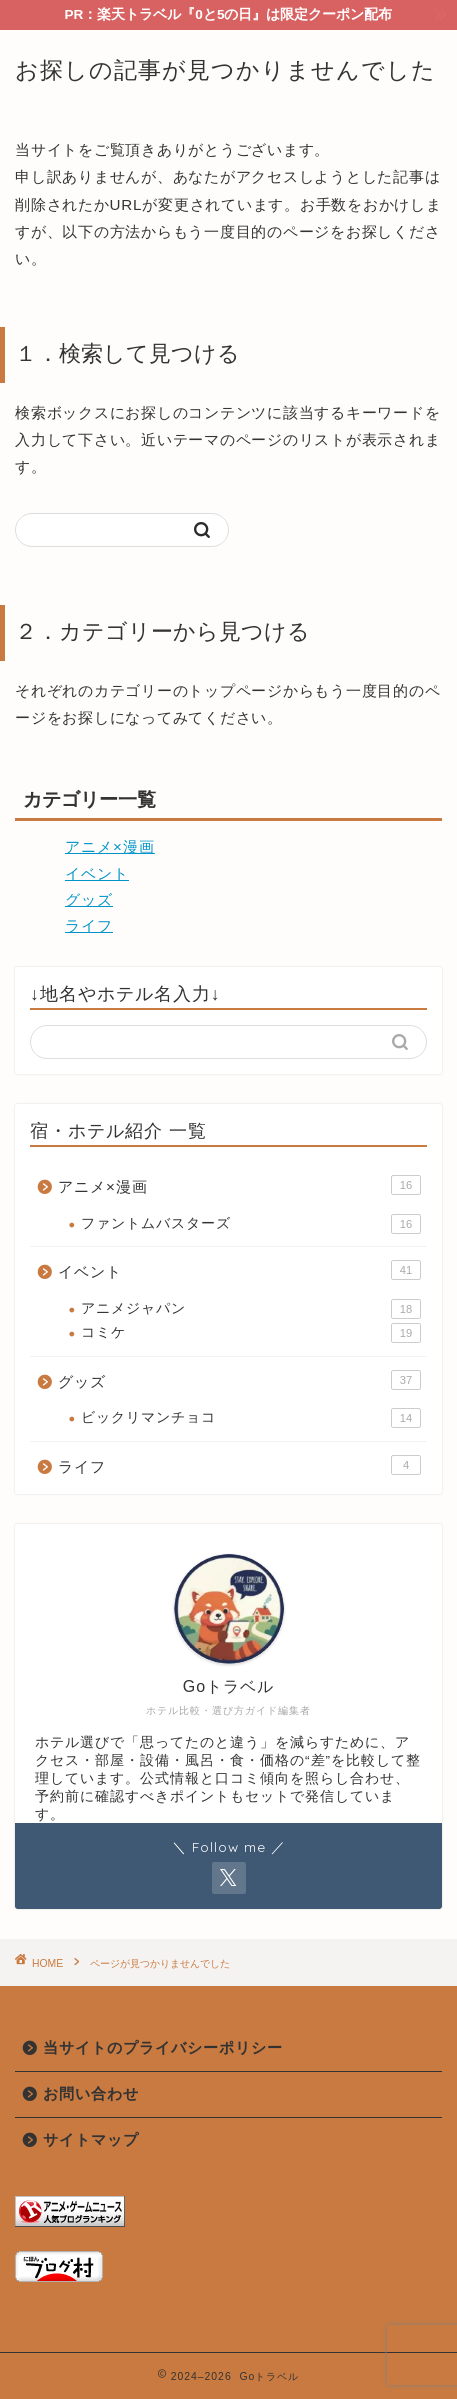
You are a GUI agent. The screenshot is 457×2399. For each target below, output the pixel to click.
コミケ (251, 1333)
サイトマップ (91, 2139)
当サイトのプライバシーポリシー (163, 2047)
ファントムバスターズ (251, 1224)
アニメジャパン (251, 1309)
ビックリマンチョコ (251, 1418)
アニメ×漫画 (110, 846)
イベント (97, 873)
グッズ (89, 899)
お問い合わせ (91, 2093)
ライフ (89, 925)
